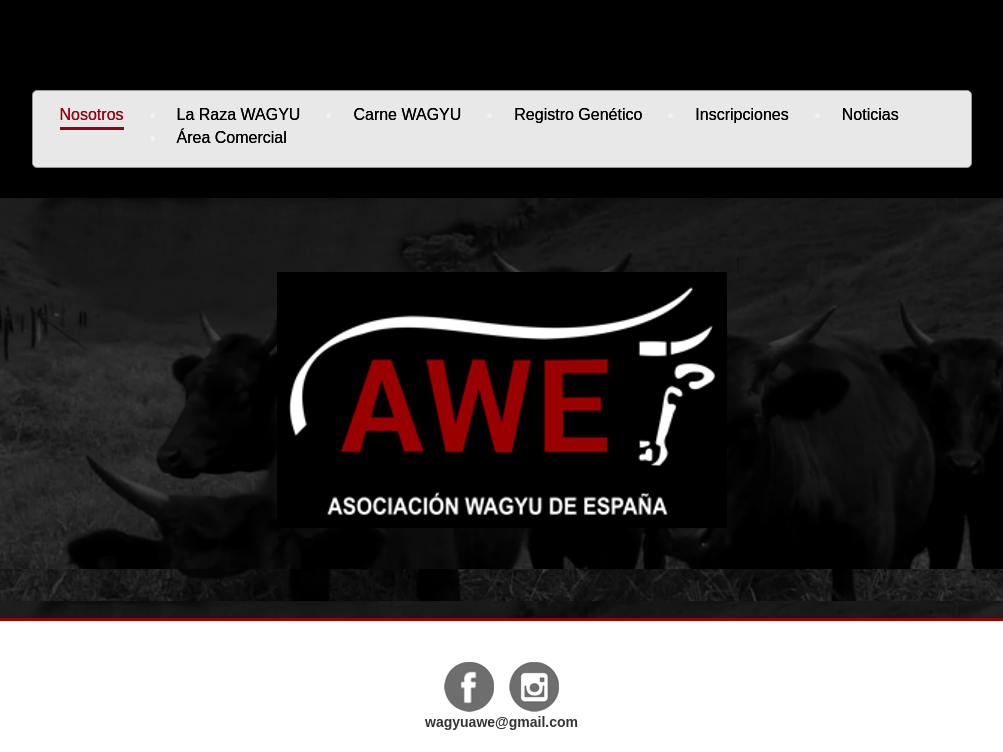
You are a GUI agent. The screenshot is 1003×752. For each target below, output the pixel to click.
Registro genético (578, 114)
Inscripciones (741, 114)
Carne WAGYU (407, 114)
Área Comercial (232, 137)
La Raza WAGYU (239, 114)
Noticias (870, 114)
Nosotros (92, 114)
